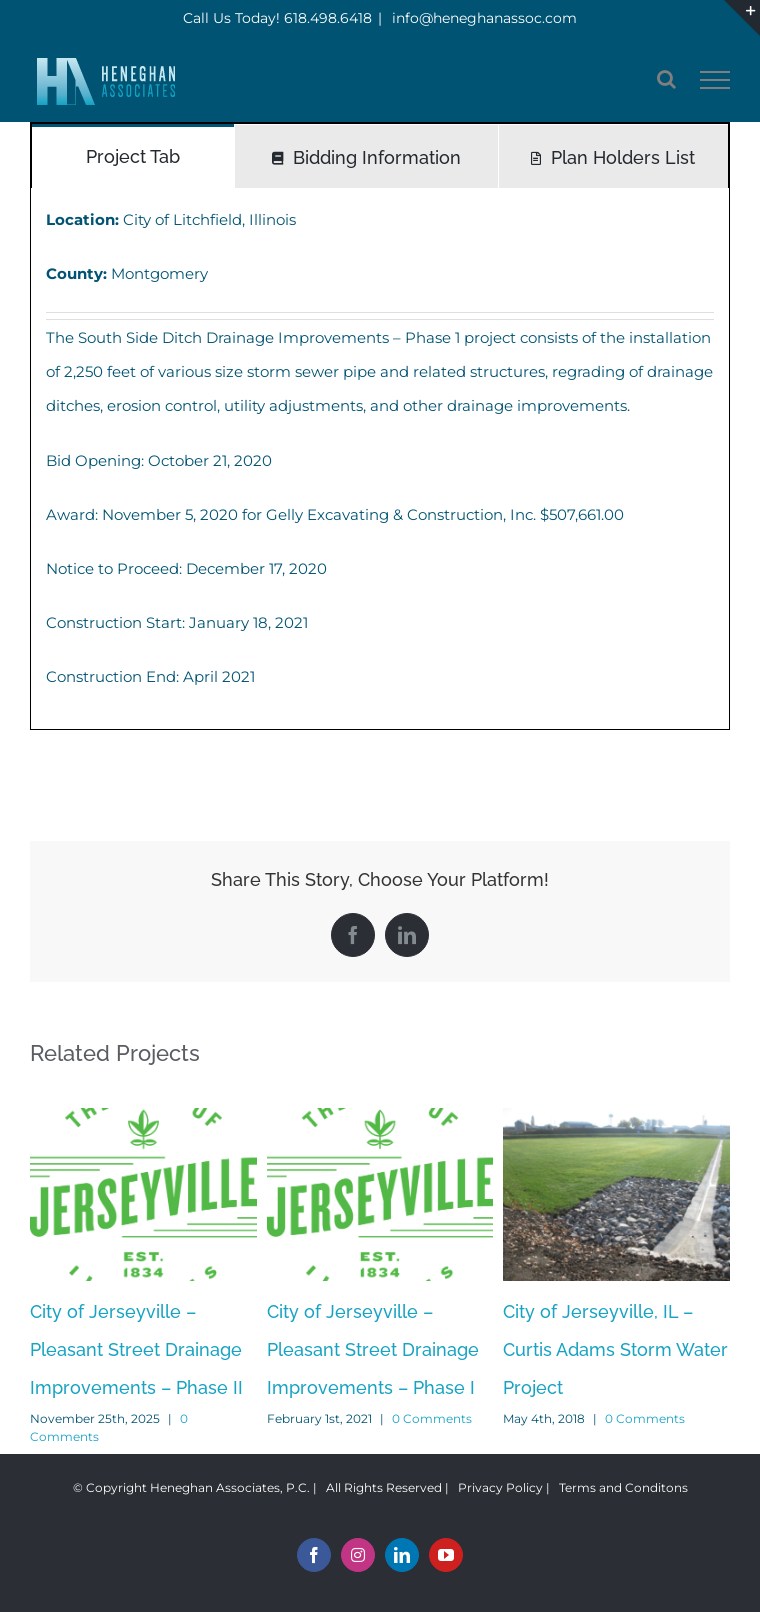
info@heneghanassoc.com (482, 18)
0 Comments (432, 1418)
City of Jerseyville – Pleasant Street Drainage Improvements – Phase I (373, 1349)
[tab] (133, 155)
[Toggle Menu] (715, 80)
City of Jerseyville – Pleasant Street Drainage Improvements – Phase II (136, 1349)
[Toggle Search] (666, 79)
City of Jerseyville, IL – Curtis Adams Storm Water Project (615, 1349)
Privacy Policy (500, 1487)
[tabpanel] (380, 458)
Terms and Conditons (623, 1487)
